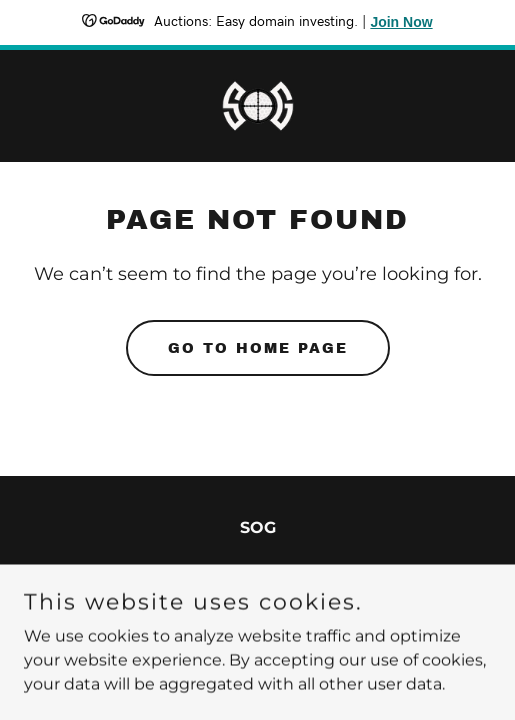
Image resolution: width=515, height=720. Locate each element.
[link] (258, 106)
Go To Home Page (258, 348)
